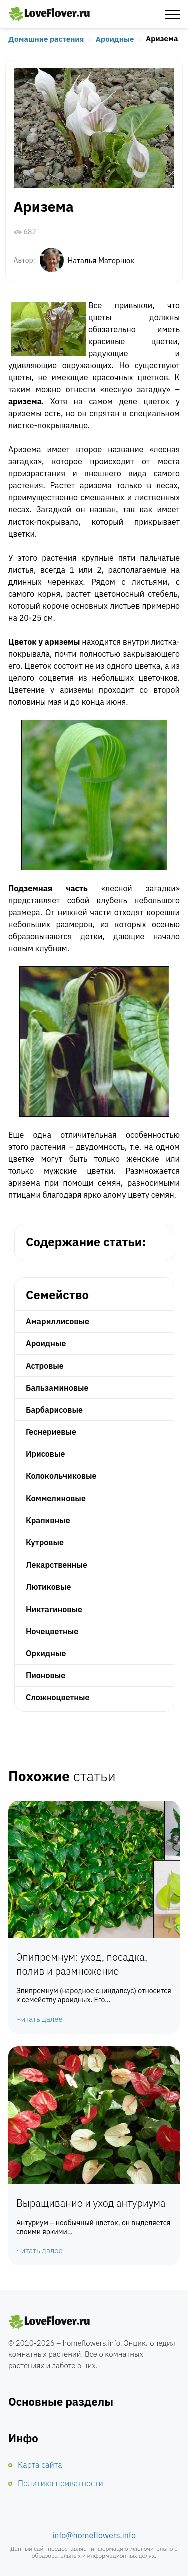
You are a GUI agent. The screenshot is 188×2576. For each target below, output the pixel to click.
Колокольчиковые (61, 1476)
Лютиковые (48, 1587)
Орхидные (46, 1653)
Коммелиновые (56, 1498)
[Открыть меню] (172, 14)
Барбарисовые (54, 1410)
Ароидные (115, 39)
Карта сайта (40, 2465)
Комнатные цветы (49, 2322)
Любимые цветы (49, 14)
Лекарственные (56, 1565)
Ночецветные (52, 1631)
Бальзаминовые (57, 1388)
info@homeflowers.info (94, 2535)
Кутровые (45, 1542)
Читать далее (39, 2019)
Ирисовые (45, 1454)
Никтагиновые (54, 1609)
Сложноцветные (58, 1697)
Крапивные (48, 1520)
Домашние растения (46, 39)
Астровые (45, 1366)
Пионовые (45, 1675)
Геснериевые (51, 1432)
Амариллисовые (57, 1321)
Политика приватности (60, 2483)
